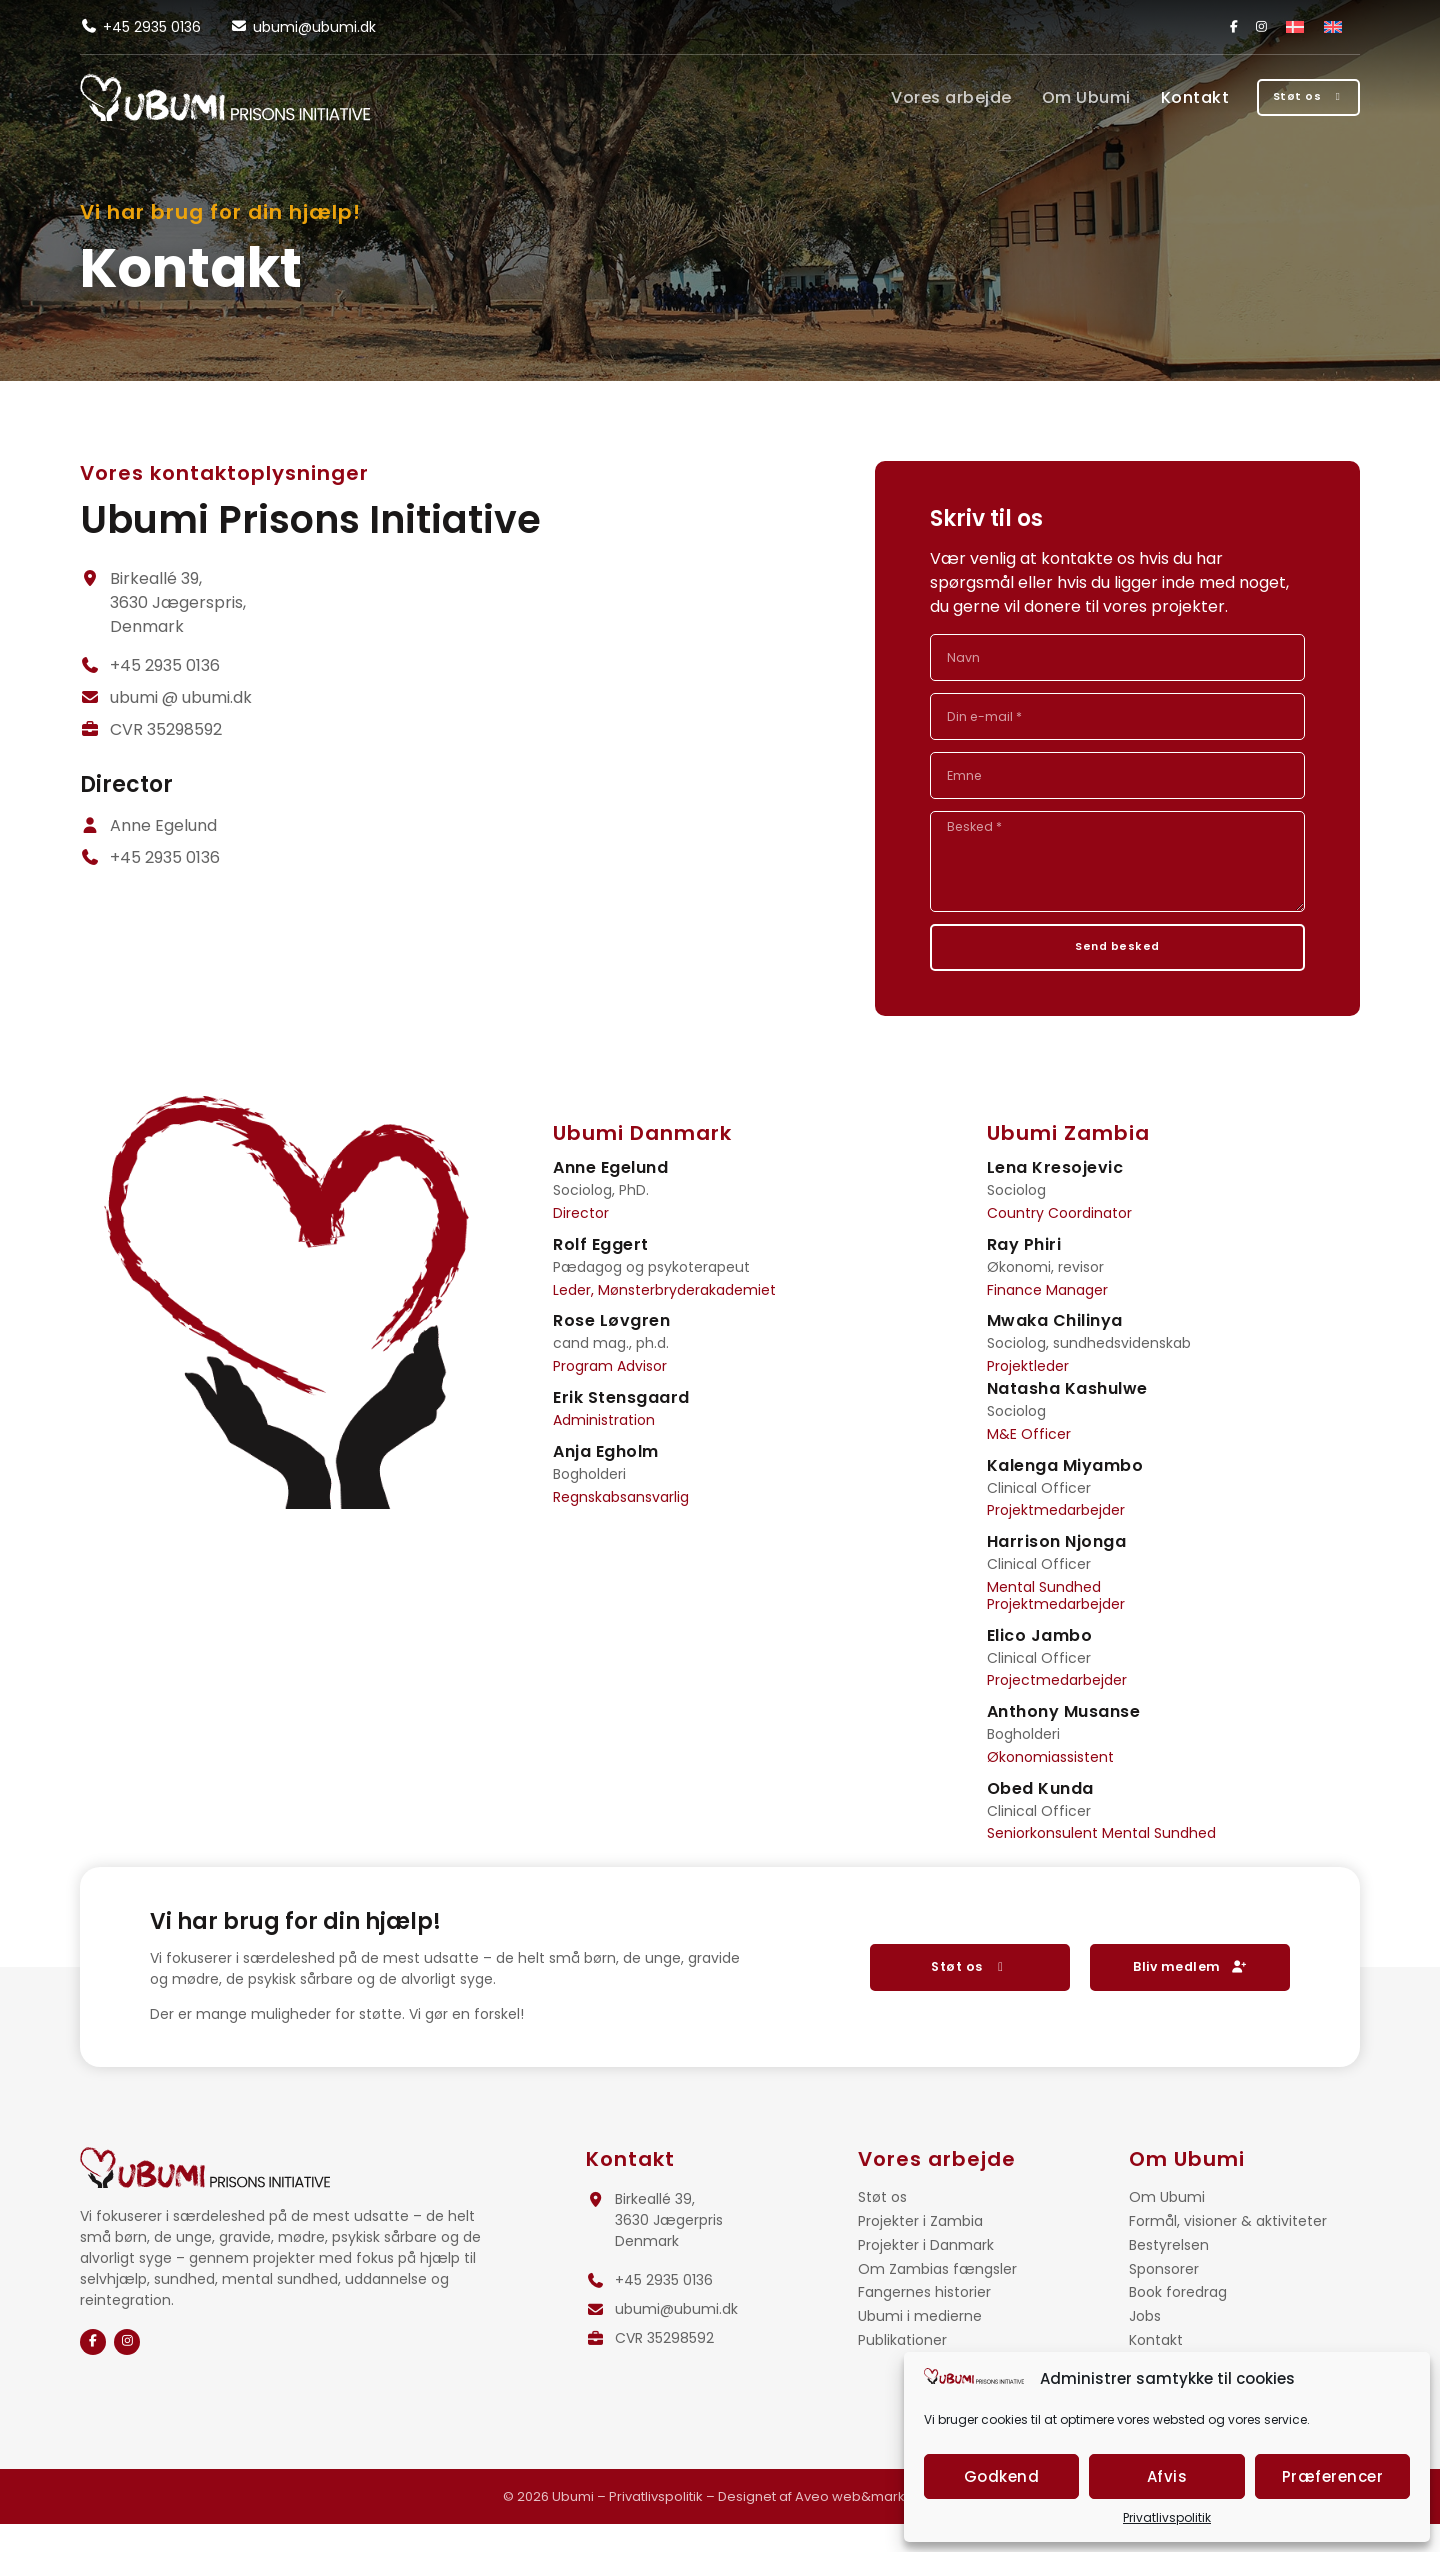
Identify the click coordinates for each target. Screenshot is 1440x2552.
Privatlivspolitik (1167, 2517)
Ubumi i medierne (920, 2344)
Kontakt (1151, 97)
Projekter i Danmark (926, 2273)
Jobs (1145, 2344)
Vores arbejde (908, 97)
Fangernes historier (924, 2320)
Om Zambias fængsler (937, 2297)
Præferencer (1333, 2476)
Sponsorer (1164, 2297)
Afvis (1167, 2476)
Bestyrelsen (1169, 2273)
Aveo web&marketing (866, 2524)
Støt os (882, 2225)
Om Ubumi (1042, 97)
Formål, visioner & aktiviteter (1228, 2249)
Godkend (1002, 2476)
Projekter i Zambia (920, 2249)
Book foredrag (1178, 2320)
